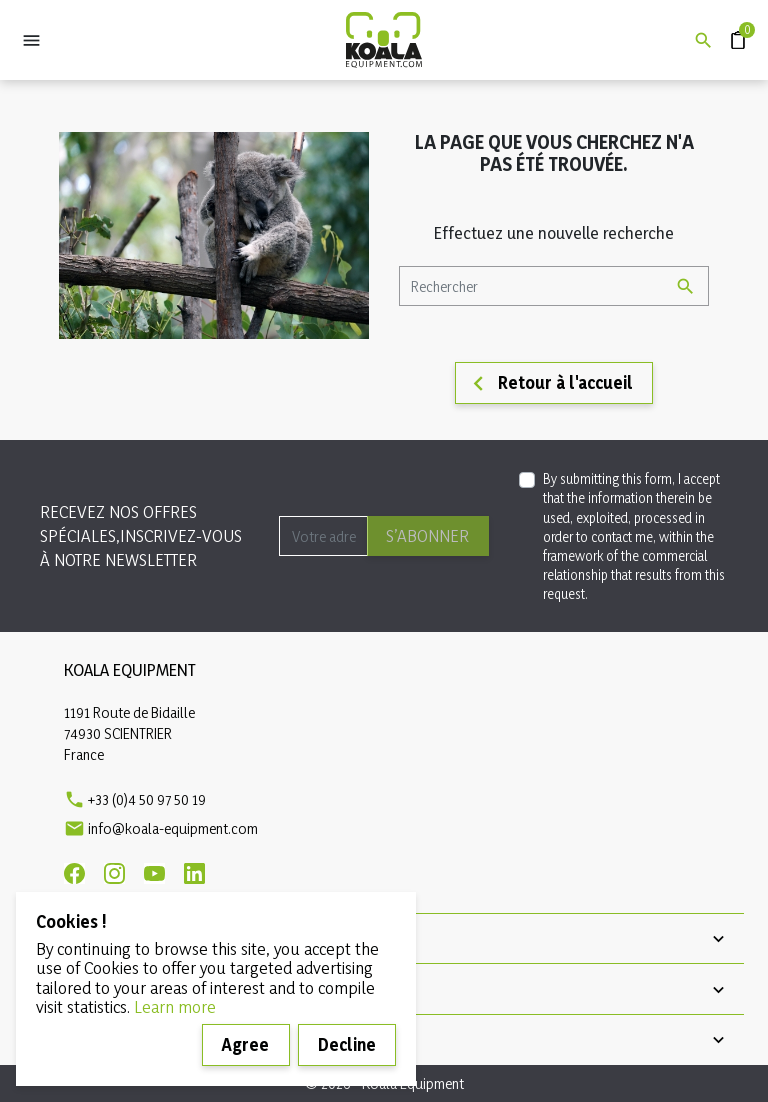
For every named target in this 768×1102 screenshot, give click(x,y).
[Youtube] (154, 873)
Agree (245, 1044)
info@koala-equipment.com (173, 828)
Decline (347, 1044)
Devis (729, 31)
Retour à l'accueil (548, 384)
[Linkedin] (194, 873)
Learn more (175, 1006)
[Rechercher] (554, 286)
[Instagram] (114, 873)
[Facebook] (74, 873)
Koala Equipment (130, 669)
